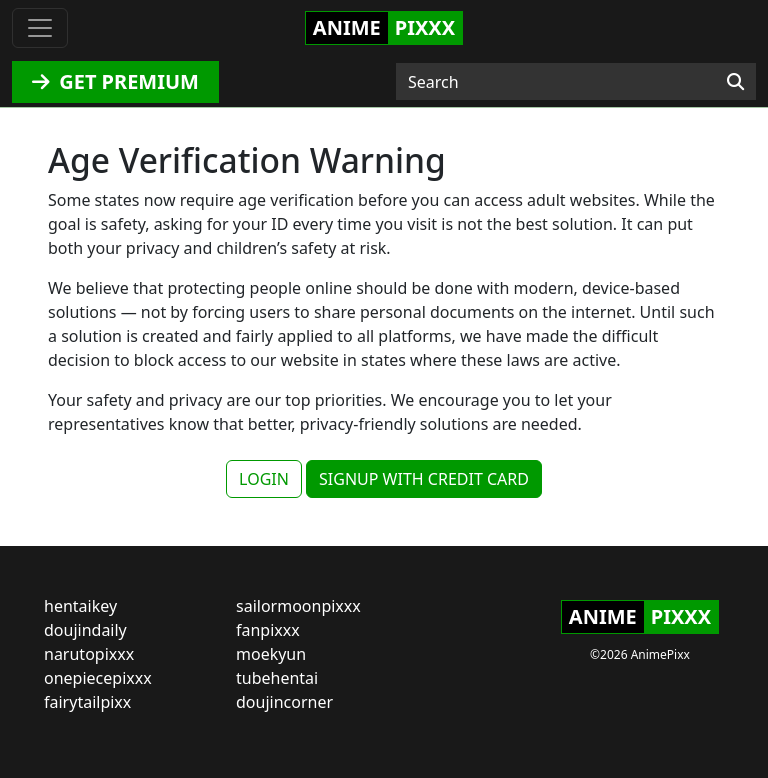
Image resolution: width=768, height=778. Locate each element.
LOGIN (264, 479)
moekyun (271, 654)
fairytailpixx (87, 702)
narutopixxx (89, 654)
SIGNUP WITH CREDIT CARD (424, 479)
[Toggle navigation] (40, 28)
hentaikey (80, 606)
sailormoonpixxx (298, 606)
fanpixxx (268, 630)
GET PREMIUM (115, 81)
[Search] (735, 82)
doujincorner (284, 702)
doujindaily (85, 630)
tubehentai (277, 678)
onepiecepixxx (98, 678)
